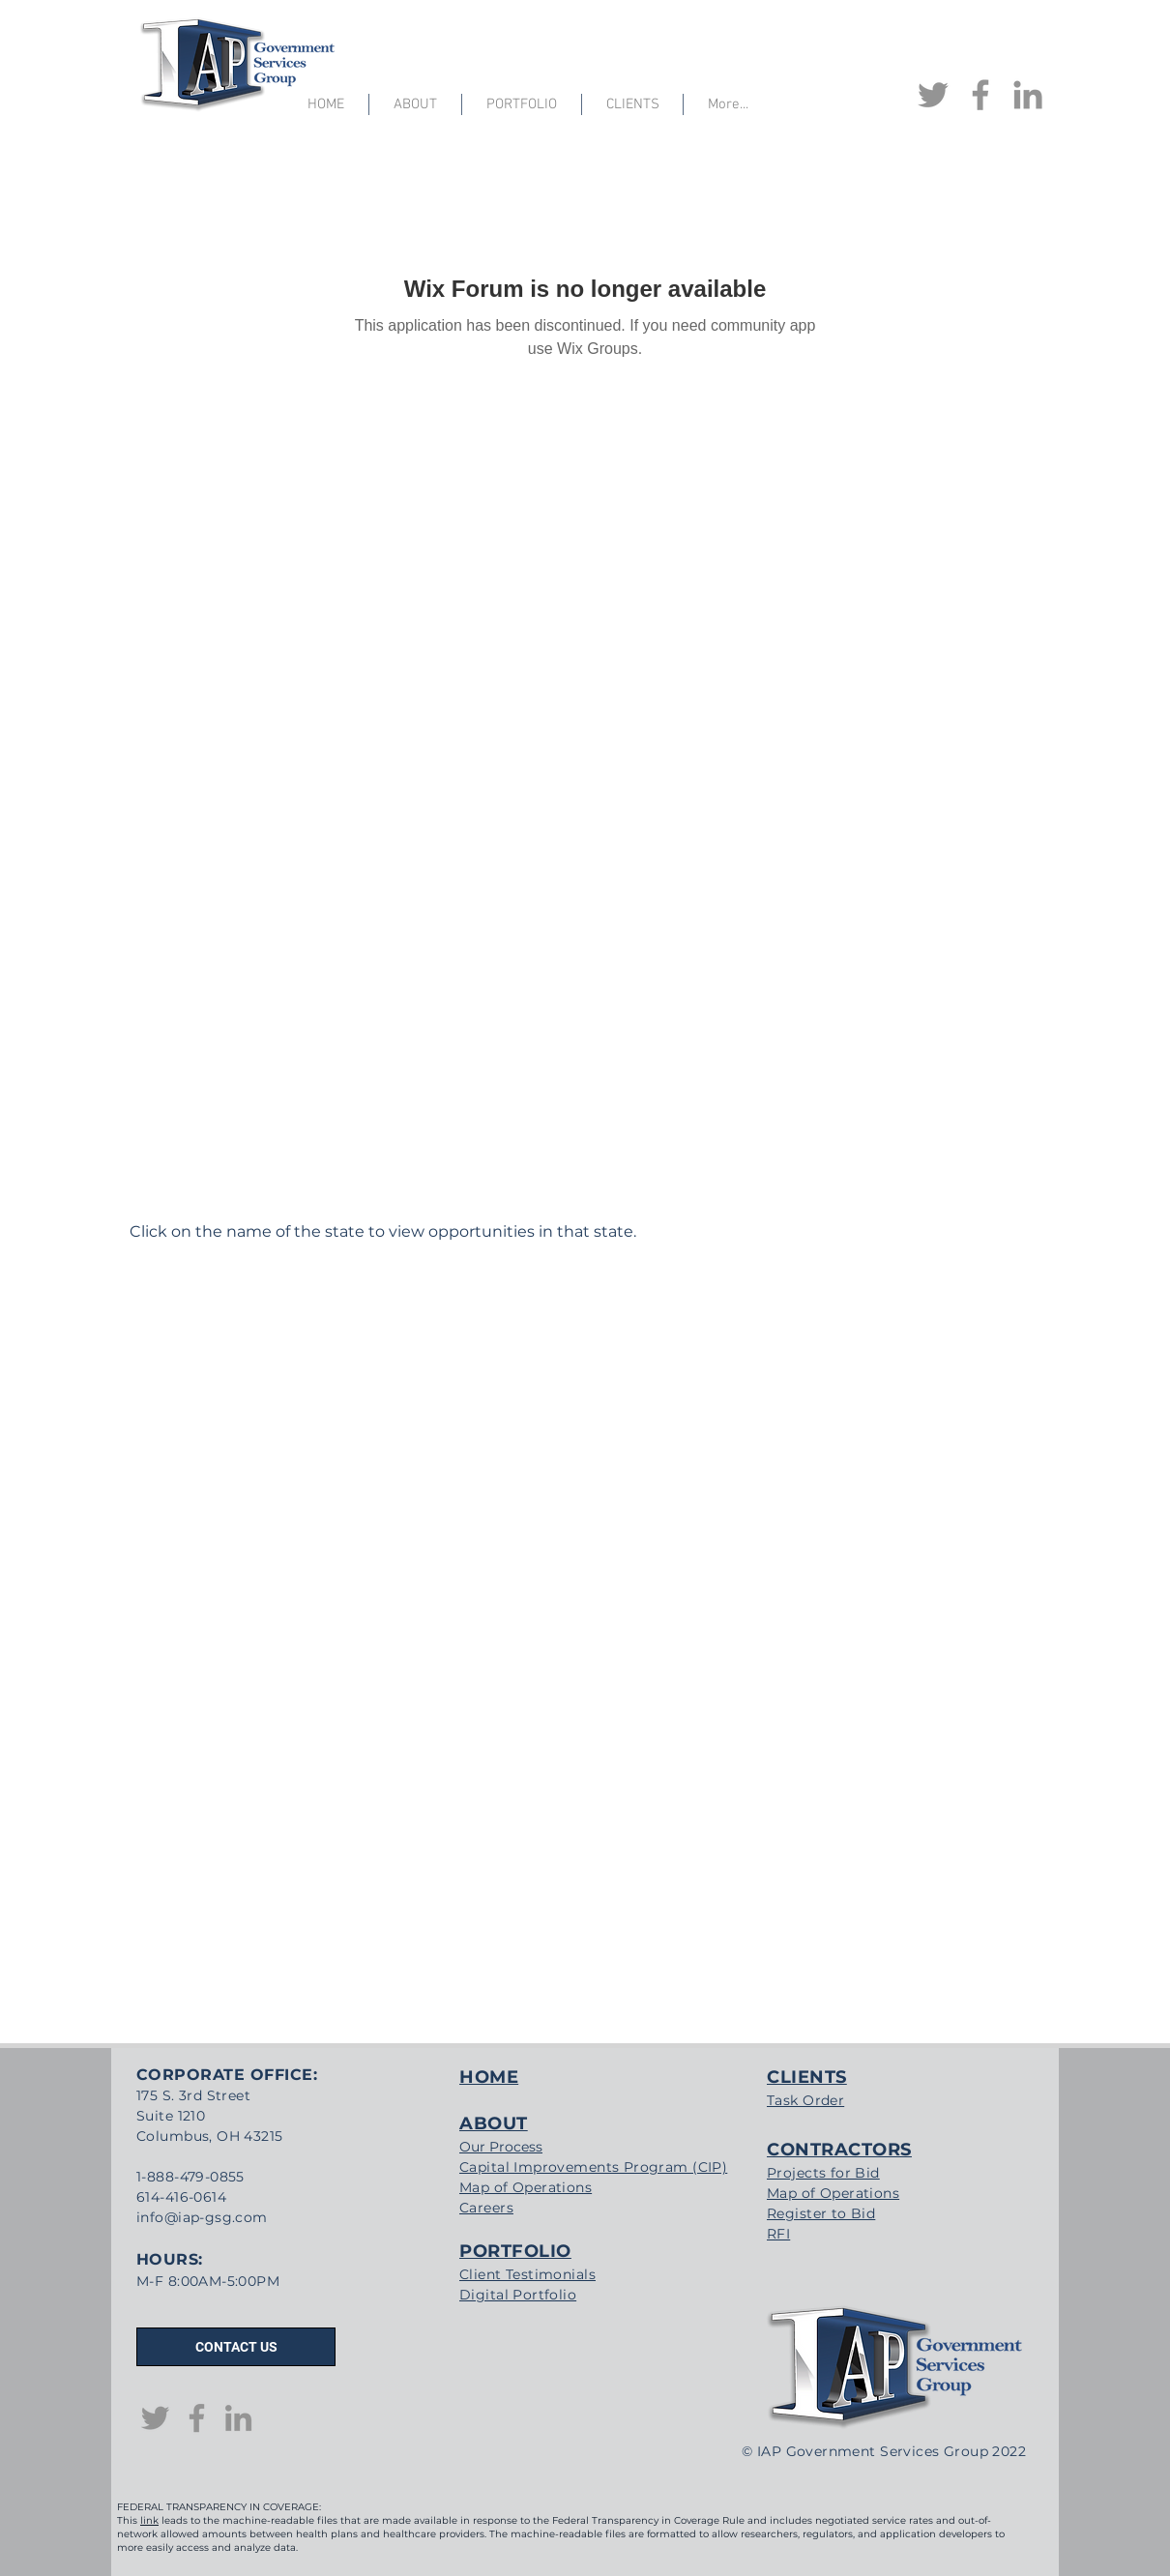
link (149, 2520)
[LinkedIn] (1028, 94)
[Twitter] (933, 94)
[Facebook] (980, 94)
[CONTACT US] (236, 2346)
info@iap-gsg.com (202, 2217)
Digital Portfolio (517, 2294)
